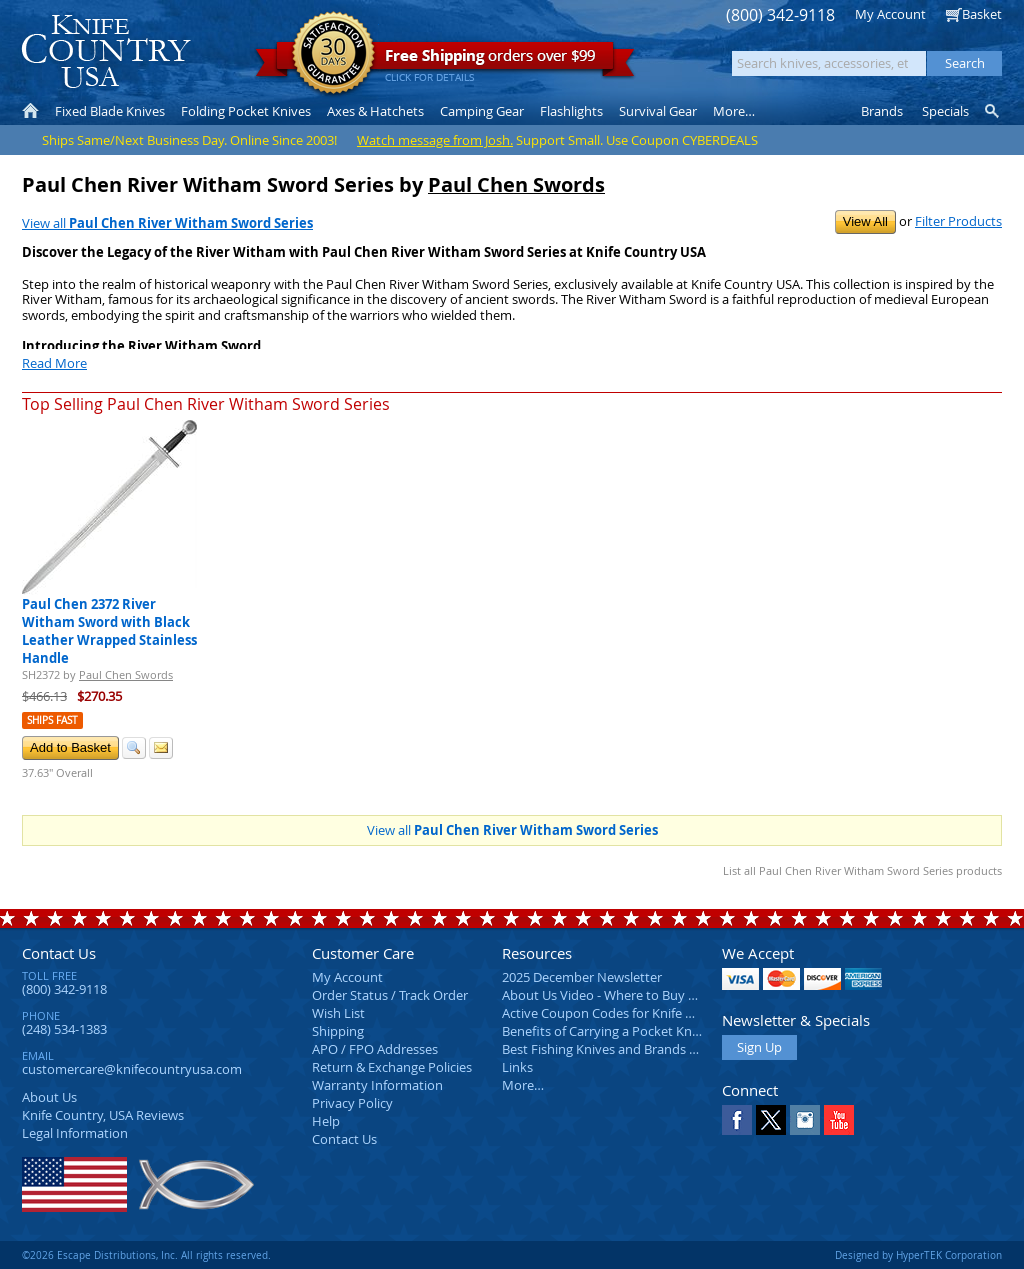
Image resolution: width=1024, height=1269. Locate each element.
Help (326, 1121)
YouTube (839, 1120)
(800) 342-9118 (780, 15)
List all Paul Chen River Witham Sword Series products (862, 870)
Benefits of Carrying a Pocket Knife (604, 1031)
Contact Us (59, 953)
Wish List (338, 1013)
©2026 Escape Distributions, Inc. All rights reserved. (146, 1255)
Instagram (805, 1120)
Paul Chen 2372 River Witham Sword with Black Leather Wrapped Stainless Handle (109, 631)
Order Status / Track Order (390, 995)
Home (30, 111)
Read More (54, 363)
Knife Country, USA (106, 51)
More (734, 111)
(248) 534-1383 (64, 1029)
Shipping (338, 1031)
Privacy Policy (352, 1103)
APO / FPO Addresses (375, 1049)
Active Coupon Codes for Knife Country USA (631, 1013)
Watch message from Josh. (435, 140)
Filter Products (958, 221)
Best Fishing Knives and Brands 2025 (609, 1049)
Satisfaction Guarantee (333, 54)
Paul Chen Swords (516, 184)
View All (865, 221)
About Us (49, 1097)
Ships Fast (52, 720)
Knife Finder (993, 111)
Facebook (737, 1120)
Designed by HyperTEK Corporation (918, 1255)
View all (167, 223)
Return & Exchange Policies (392, 1067)
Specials (945, 111)
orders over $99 (445, 60)
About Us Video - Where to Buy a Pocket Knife (637, 995)
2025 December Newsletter (582, 977)
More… (523, 1085)
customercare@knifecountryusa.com (132, 1069)
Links (517, 1067)
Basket (982, 14)
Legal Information (75, 1133)
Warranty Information (377, 1085)
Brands (882, 111)
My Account (890, 14)
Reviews (103, 1115)
